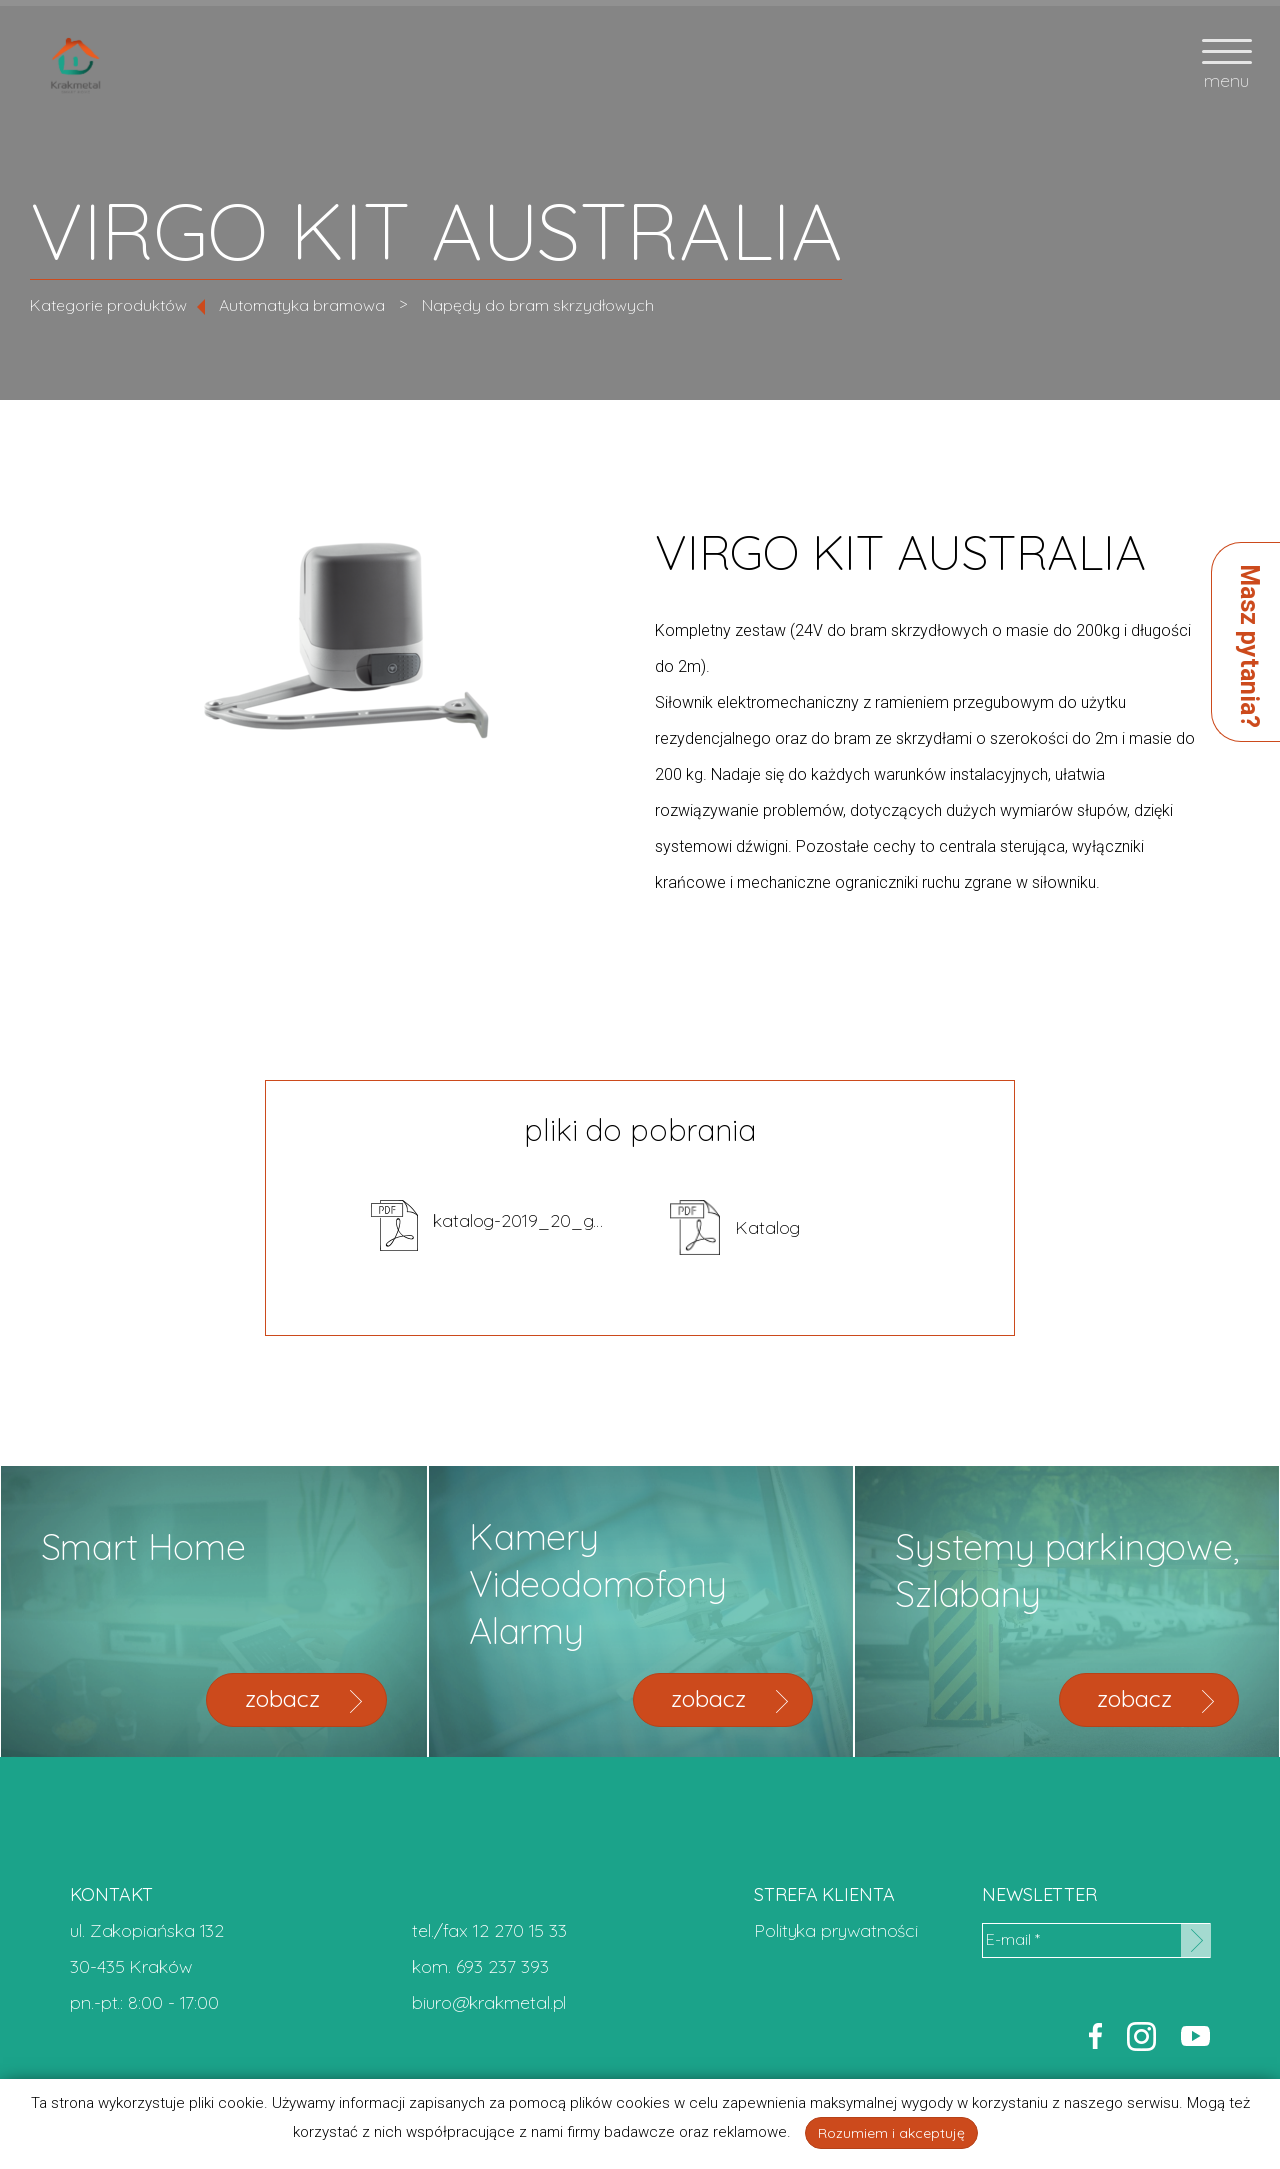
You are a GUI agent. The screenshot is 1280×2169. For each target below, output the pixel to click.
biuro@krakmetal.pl (489, 2002)
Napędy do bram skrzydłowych (538, 305)
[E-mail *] (1096, 1940)
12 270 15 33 (520, 1930)
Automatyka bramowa (302, 305)
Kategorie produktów (108, 305)
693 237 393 (502, 1966)
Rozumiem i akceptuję (891, 2133)
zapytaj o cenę (1082, 794)
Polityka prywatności (836, 1930)
